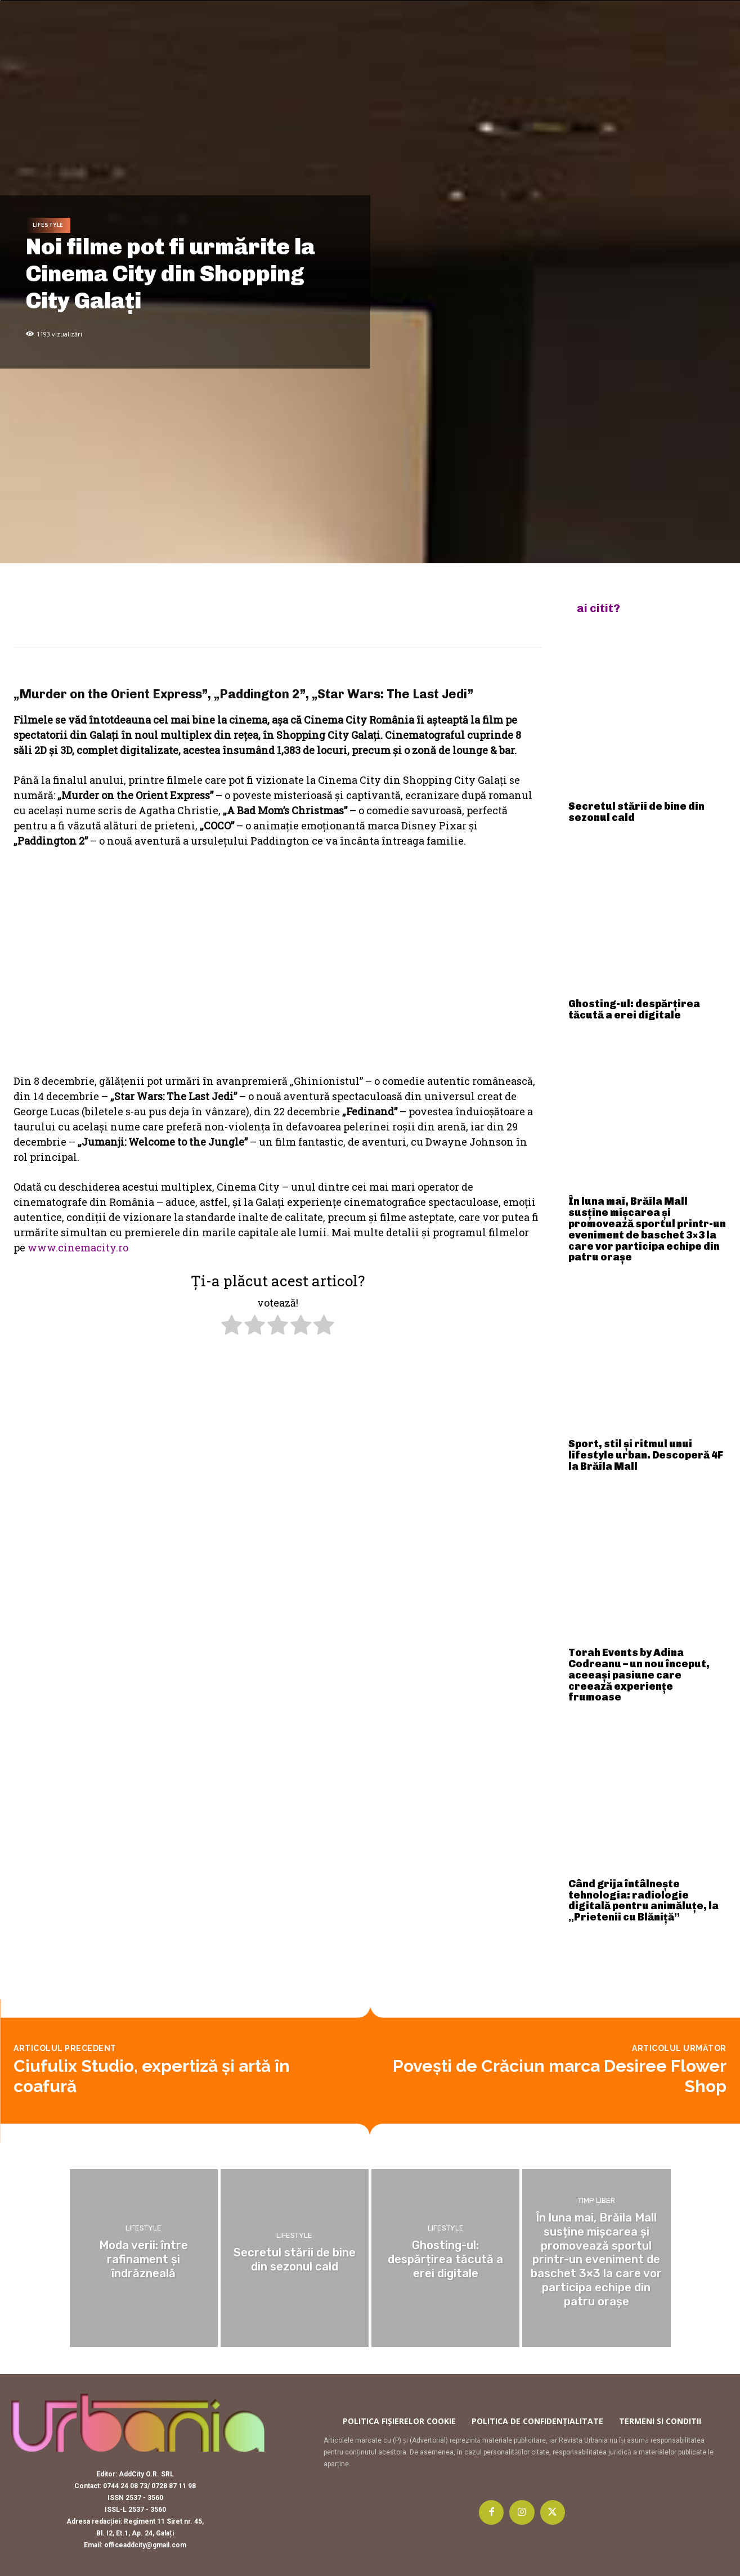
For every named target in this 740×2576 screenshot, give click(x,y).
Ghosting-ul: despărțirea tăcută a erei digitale (634, 1009)
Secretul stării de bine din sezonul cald (636, 812)
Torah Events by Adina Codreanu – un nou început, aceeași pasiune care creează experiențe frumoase (639, 1674)
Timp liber (596, 2204)
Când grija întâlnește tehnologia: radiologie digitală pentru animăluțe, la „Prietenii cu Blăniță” (643, 1900)
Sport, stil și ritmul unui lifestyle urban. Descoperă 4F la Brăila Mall (645, 1455)
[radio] (231, 1326)
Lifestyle (48, 225)
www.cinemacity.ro (78, 1247)
